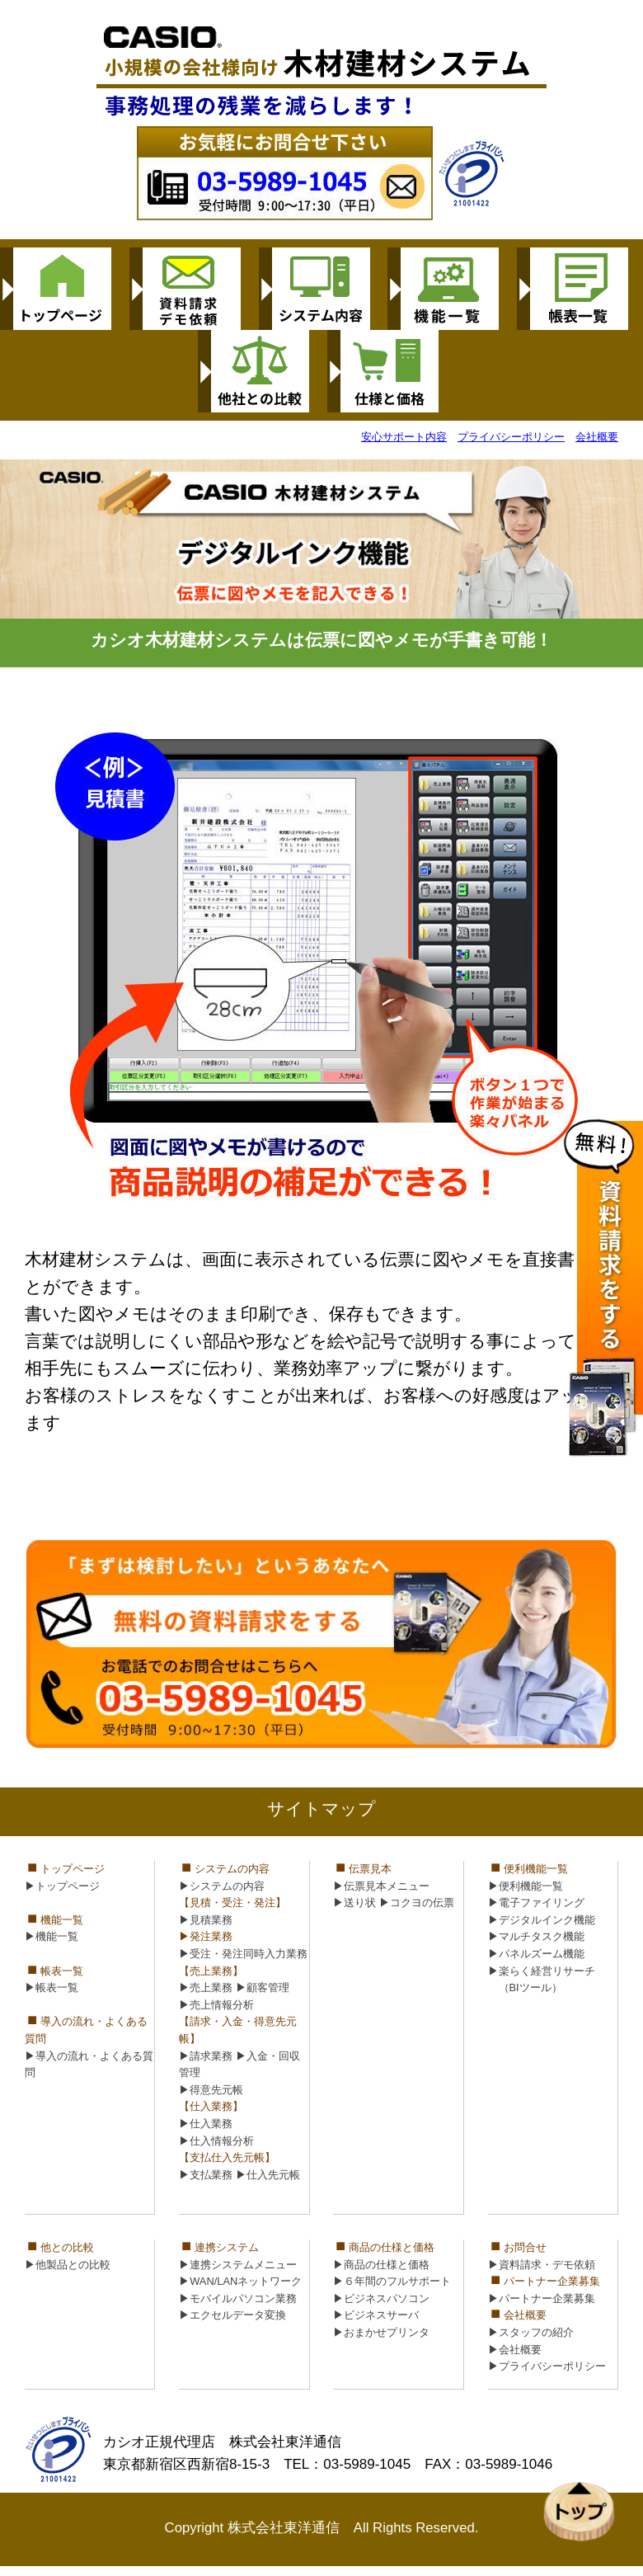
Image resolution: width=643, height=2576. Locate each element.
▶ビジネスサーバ (376, 2315)
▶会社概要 (515, 2349)
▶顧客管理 (262, 1987)
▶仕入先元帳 (268, 2175)
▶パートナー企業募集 (541, 2298)
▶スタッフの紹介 (531, 2332)
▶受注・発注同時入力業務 (243, 1953)
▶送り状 (354, 1902)
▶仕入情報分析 (216, 2141)
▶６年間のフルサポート (392, 2281)
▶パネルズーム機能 (536, 1953)
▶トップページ (62, 1886)
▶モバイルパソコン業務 (238, 2298)
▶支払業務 (205, 2175)
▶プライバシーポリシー (547, 2366)
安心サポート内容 (404, 437)
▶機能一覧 (51, 1936)
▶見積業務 (205, 1920)
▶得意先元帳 (211, 2090)
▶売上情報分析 (216, 2005)
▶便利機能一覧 (525, 1886)
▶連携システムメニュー (238, 2264)
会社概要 (596, 437)
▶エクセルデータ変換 (232, 2315)
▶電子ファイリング (536, 1902)
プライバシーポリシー (511, 437)
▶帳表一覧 (51, 1987)
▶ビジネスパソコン (381, 2298)
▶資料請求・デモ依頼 (541, 2264)
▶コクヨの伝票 (416, 1902)
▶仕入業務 (205, 2123)
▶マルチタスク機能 (536, 1936)
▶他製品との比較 (67, 2264)
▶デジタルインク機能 (541, 1920)
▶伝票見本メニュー (381, 1886)
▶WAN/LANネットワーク (240, 2281)
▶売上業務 (205, 1987)
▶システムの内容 (222, 1886)
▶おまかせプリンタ (381, 2332)
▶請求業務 (205, 2056)
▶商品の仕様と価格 (381, 2264)
